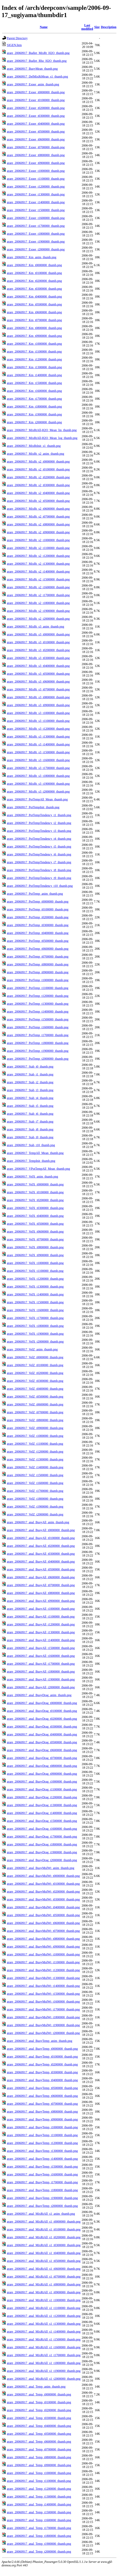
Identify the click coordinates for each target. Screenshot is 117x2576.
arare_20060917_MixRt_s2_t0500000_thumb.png (38, 500)
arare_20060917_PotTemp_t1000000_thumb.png (37, 980)
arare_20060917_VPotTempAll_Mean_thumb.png (38, 1168)
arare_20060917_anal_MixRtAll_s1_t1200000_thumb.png (43, 2315)
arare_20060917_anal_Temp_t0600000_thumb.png (39, 2441)
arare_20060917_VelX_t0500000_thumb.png (35, 1223)
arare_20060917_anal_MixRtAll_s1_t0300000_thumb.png (43, 2245)
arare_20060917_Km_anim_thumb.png (31, 257)
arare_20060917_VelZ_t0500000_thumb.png (35, 1396)
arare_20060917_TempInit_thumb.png (31, 1160)
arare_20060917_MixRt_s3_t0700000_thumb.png (38, 689)
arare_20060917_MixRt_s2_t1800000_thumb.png (38, 603)
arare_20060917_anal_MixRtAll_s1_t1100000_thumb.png (43, 2308)
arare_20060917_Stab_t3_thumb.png (30, 1090)
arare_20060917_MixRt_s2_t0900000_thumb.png (38, 532)
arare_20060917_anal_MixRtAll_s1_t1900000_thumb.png (43, 2370)
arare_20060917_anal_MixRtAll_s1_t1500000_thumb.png (43, 2339)
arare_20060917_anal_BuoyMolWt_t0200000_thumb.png (43, 1891)
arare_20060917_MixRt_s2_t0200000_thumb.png (38, 477)
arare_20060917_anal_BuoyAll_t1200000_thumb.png (41, 1624)
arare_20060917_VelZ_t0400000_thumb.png (35, 1388)
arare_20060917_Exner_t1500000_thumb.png (36, 210)
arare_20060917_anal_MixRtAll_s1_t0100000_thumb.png (43, 2229)
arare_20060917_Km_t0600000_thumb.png (34, 312)
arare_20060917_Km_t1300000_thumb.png (34, 367)
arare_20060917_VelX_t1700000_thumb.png (35, 1318)
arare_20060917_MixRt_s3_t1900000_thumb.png (38, 783)
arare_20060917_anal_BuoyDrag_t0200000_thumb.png (42, 1718)
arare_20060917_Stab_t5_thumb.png (30, 1105)
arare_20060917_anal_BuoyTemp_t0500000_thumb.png (42, 2088)
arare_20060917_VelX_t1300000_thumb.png (35, 1286)
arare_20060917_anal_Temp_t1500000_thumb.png (39, 2512)
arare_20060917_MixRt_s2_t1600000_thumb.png (38, 587)
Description (108, 27)
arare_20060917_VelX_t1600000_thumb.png (35, 1310)
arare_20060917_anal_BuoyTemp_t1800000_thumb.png (42, 2190)
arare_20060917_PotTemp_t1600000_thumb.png (37, 1027)
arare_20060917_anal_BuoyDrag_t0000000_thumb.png (42, 1703)
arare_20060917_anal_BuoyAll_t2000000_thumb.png (41, 1687)
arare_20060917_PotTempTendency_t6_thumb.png (39, 854)
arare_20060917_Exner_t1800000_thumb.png (36, 233)
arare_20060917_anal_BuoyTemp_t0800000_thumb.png (42, 2111)
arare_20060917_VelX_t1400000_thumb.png (35, 1294)
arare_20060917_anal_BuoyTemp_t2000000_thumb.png (42, 2205)
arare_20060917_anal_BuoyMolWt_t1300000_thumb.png (43, 1978)
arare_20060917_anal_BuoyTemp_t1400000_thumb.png (42, 2158)
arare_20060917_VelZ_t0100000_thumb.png (35, 1365)
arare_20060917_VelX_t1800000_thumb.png (35, 1325)
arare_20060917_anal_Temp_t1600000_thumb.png (39, 2520)
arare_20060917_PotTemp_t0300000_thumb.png (37, 925)
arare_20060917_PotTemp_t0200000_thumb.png (37, 917)
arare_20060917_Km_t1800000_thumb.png (34, 406)
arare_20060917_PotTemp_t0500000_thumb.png (37, 940)
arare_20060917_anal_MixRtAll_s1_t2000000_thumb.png (43, 2378)
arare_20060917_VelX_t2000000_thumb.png (35, 1341)
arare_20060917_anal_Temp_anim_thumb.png (36, 2386)
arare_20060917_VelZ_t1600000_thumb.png (35, 1483)
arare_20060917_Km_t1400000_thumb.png (34, 375)
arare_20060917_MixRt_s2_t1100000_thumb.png (38, 548)
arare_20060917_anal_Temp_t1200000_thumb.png (39, 2488)
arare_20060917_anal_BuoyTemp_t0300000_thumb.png (42, 2072)
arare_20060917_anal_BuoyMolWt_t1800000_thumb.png (43, 2017)
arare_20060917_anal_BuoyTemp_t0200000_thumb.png (42, 2064)
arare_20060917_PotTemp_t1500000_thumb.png (37, 1019)
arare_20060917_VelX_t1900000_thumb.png (35, 1333)
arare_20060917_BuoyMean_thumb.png (32, 68)
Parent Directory (17, 38)
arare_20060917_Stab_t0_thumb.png (30, 1066)
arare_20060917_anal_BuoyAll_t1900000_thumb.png (41, 1679)
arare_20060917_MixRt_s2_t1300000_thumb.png (38, 563)
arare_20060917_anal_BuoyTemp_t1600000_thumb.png (42, 2174)
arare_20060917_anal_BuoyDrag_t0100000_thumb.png (42, 1710)
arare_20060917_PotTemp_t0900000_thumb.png (37, 972)
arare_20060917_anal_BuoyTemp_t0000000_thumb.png (42, 2048)
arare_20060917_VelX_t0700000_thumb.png (35, 1239)
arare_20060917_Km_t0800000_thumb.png (34, 328)
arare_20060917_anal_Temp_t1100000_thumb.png (39, 2480)
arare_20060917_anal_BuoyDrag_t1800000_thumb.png (42, 1844)
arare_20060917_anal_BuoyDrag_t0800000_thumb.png (42, 1765)
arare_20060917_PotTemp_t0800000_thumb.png (37, 964)
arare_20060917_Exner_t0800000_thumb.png (36, 155)
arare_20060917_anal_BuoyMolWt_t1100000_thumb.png (43, 1962)
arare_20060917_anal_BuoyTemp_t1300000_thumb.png (42, 2150)
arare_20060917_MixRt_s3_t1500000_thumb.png (38, 752)
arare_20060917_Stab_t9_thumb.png (30, 1137)
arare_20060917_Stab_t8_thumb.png (30, 1129)
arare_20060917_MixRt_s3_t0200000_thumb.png (38, 650)
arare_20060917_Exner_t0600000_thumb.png (36, 139)
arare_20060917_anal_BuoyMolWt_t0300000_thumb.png (43, 1899)
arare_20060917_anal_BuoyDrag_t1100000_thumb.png (42, 1789)
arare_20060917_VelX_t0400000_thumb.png (35, 1215)
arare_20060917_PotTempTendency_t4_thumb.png (39, 838)
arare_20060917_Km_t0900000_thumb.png (34, 335)
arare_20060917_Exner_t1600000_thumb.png (36, 218)
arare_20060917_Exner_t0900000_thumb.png (36, 163)
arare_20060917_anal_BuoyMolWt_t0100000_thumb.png (43, 1883)
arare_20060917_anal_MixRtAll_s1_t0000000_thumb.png (43, 2221)
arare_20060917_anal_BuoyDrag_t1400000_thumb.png (42, 1813)
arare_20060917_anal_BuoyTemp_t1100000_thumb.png (42, 2135)
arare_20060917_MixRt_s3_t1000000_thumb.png (38, 713)
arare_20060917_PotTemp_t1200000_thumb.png (37, 995)
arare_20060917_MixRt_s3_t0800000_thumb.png (38, 697)
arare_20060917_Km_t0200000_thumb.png (34, 280)
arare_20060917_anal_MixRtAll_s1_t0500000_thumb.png (43, 2260)
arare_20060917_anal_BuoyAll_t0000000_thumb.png (41, 1530)
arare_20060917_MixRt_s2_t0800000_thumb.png (38, 524)
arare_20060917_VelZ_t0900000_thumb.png (35, 1428)
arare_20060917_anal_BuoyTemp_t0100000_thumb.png (42, 2056)
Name (44, 27)
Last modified (87, 27)
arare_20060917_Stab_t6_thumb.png (30, 1113)
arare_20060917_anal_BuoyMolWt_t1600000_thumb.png (43, 2001)
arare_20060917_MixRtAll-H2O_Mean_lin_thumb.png (42, 430)
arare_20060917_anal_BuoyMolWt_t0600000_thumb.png (43, 1923)
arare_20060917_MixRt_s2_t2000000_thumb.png (38, 618)
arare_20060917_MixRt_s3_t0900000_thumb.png (38, 705)
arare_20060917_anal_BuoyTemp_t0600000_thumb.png (42, 2095)
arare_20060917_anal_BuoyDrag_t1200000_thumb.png (42, 1797)
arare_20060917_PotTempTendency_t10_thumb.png (40, 885)
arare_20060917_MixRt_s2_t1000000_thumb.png (38, 540)
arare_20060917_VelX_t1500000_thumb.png (35, 1302)
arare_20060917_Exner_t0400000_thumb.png (36, 123)
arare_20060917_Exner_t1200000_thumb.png (36, 186)
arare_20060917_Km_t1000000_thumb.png (34, 343)
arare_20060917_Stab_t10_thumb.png (31, 1145)
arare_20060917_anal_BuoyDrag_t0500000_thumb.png (42, 1742)
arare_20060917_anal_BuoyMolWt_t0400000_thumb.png (43, 1907)
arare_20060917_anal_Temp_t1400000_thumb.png (39, 2504)
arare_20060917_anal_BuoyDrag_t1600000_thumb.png (42, 1828)
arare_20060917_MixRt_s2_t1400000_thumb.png (38, 571)
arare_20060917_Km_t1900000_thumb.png (34, 414)
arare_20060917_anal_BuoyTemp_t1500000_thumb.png (42, 2166)
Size (97, 27)
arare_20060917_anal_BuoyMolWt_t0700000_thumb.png (43, 1930)
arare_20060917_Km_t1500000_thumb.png (34, 383)
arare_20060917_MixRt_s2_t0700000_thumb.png (38, 516)
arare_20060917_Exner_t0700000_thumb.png (36, 147)
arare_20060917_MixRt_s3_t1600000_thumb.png (38, 760)
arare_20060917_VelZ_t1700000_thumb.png (35, 1490)
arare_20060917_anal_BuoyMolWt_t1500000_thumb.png (43, 1993)
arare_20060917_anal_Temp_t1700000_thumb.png (39, 2528)
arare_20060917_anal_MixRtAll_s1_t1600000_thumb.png (43, 2347)
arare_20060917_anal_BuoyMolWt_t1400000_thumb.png (43, 1985)
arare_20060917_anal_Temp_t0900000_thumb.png (39, 2465)
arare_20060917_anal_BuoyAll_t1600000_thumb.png (41, 1655)
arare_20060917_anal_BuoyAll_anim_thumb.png (38, 1522)
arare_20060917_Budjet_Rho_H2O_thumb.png (37, 60)
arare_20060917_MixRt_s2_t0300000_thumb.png (38, 485)
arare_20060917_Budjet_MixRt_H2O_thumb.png (38, 53)
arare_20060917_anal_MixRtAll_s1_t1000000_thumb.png (43, 2300)
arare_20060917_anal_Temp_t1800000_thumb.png (39, 2535)
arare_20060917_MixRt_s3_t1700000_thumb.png (38, 768)
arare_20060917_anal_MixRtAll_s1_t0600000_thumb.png (43, 2268)
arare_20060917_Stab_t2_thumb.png (30, 1082)
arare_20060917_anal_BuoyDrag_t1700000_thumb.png (42, 1836)
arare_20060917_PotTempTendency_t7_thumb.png (39, 862)
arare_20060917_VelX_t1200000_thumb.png (35, 1278)
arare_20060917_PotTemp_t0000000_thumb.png (37, 901)
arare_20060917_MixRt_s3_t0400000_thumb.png (38, 665)
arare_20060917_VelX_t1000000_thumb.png (35, 1263)
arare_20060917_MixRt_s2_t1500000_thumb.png (38, 579)
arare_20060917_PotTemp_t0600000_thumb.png (37, 948)
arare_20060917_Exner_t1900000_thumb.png (36, 241)
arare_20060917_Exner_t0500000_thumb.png (36, 131)
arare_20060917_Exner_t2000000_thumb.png (36, 249)
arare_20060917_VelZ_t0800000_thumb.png (35, 1420)
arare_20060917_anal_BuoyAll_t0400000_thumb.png (41, 1561)
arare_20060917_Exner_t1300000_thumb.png (36, 194)
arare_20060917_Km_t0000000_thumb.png (34, 265)
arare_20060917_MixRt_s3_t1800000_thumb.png (38, 775)
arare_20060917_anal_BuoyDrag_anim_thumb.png (39, 1695)
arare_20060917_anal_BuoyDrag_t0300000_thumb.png (42, 1726)
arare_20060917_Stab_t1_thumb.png (30, 1074)
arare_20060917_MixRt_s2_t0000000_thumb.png (38, 461)
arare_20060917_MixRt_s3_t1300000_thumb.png (38, 736)
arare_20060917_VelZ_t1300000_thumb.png (35, 1459)
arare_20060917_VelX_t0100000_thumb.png (35, 1192)
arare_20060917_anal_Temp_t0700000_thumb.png (39, 2449)
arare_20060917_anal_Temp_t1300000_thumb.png (39, 2496)
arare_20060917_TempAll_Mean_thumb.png (35, 1153)
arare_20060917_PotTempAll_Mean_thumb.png (37, 799)
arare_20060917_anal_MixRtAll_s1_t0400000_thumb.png (43, 2253)
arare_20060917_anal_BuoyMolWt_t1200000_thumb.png (43, 1970)
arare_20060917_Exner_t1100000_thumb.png (36, 178)
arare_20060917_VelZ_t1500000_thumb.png (35, 1475)
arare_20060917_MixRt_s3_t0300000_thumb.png (38, 658)
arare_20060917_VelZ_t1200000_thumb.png (35, 1451)
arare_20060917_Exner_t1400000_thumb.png (36, 202)
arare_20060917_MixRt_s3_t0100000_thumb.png (38, 642)
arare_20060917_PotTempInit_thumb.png (33, 807)
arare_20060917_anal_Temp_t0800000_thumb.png (39, 2457)
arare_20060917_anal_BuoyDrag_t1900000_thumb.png (42, 1852)
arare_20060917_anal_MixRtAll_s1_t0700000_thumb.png (43, 2276)
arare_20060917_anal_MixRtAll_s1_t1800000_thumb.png (43, 2363)
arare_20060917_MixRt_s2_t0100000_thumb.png (38, 469)
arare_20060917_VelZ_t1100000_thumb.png (35, 1443)
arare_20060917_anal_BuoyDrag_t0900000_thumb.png (42, 1773)
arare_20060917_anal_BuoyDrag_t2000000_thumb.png (42, 1860)
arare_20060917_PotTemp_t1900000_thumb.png (37, 1050)
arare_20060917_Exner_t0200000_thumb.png (36, 108)
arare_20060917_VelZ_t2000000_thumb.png (35, 1514)
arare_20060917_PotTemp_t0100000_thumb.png (37, 909)
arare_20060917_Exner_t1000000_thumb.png (36, 170)
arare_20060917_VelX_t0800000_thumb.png (35, 1247)
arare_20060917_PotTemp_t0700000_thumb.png (37, 956)
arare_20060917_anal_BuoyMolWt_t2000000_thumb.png (43, 2033)
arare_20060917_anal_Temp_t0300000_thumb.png (39, 2418)
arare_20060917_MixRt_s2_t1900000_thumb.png (38, 610)
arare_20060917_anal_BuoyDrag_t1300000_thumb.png (42, 1805)
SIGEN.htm (14, 45)
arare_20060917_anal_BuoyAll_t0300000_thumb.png (41, 1553)
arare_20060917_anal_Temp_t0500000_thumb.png (39, 2433)
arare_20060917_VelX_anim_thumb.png (32, 1176)
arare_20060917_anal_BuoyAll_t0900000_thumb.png (41, 1600)
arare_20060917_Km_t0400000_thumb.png (34, 296)
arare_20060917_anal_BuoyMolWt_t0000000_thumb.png (43, 1875)
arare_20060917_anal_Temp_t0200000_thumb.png (39, 2410)
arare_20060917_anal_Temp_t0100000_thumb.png (39, 2402)
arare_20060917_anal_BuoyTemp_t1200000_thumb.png (42, 2143)
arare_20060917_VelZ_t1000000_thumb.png (35, 1435)
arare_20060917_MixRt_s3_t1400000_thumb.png (38, 744)
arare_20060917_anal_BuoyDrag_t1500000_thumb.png (42, 1820)
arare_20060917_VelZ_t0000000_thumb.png (35, 1357)
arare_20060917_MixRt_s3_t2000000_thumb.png (38, 791)
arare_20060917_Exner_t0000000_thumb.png (36, 92)
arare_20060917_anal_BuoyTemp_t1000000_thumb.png (42, 2127)
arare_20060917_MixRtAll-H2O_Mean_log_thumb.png (42, 438)
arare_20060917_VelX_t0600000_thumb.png (35, 1231)
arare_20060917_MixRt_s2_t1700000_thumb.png (38, 595)
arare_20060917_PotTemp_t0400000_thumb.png (37, 933)
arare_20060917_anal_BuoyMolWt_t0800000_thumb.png (43, 1938)
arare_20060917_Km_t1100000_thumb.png (34, 351)
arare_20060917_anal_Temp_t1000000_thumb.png (39, 2473)
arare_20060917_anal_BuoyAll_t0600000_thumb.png (41, 1577)
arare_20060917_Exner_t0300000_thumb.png (36, 115)
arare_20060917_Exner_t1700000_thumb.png (36, 225)
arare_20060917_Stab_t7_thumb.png (30, 1121)
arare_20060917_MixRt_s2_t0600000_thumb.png (38, 508)
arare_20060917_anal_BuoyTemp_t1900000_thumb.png (42, 2198)
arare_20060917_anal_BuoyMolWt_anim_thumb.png (40, 1868)
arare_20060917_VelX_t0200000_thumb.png (35, 1200)
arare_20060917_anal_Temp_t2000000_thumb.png (39, 2551)
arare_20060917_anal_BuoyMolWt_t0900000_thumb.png (43, 1946)
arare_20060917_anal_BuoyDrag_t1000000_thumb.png (42, 1781)
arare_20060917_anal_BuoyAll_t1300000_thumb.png (41, 1632)
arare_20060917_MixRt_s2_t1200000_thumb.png (38, 555)
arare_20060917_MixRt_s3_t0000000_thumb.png (38, 634)
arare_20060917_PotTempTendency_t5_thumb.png (39, 846)
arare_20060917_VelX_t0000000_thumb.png (35, 1184)
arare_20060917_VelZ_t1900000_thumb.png (35, 1506)
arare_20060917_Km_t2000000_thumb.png (34, 422)
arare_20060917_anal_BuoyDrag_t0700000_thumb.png (42, 1758)
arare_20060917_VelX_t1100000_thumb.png (35, 1270)
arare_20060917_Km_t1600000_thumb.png (34, 390)
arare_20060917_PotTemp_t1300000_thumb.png (37, 1003)
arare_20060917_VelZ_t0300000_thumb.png (35, 1380)
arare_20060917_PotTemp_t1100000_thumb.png (37, 988)
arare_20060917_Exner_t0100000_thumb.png (36, 100)
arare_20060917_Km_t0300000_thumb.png (34, 288)
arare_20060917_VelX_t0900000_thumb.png (35, 1255)
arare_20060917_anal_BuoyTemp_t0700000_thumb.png (42, 2103)
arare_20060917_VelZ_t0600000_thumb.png (35, 1404)
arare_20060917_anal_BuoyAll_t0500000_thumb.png (41, 1569)
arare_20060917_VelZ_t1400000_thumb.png (35, 1467)
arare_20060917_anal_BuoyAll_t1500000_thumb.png (41, 1648)
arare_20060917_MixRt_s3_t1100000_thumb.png (38, 720)
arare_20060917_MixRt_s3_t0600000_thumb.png (38, 681)
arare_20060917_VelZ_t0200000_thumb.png (35, 1373)
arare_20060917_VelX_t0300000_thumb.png (35, 1208)
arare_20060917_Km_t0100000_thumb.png (34, 273)
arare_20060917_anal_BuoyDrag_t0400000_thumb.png (42, 1734)
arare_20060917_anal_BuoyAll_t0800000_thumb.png (41, 1593)
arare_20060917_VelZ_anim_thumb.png (32, 1349)
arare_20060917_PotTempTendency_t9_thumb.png (39, 878)
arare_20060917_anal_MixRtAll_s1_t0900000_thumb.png (43, 2292)
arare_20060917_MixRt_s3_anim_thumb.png (35, 626)
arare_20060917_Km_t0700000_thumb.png (34, 320)
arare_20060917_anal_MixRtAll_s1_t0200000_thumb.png (43, 2237)
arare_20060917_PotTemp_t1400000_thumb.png (37, 1011)
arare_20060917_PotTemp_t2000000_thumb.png (37, 1058)
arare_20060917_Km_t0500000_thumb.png (34, 304)
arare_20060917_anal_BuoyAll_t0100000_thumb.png (41, 1538)
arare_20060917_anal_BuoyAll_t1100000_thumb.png (41, 1616)
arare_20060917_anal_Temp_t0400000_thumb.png (39, 2425)
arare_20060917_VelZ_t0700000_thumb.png (35, 1412)
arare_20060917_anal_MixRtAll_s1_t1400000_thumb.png (43, 2331)
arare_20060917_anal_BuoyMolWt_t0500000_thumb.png (43, 1915)
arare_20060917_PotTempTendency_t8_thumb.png (39, 870)
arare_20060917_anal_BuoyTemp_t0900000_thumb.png (42, 2119)
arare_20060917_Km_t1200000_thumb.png (34, 359)
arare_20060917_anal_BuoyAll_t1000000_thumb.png (41, 1608)
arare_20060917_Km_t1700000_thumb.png (34, 398)
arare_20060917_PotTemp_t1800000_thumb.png (37, 1043)
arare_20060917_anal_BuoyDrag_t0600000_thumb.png (42, 1750)
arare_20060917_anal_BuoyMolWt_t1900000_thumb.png (43, 2025)
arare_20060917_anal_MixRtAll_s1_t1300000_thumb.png (43, 2323)
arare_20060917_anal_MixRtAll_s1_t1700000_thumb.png (43, 2355)
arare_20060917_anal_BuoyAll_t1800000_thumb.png (41, 1671)
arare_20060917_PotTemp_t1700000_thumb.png (37, 1035)
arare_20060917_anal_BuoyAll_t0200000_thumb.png (41, 1545)
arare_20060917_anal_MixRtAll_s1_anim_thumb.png (41, 2213)
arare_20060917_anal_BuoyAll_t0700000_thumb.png (41, 1585)
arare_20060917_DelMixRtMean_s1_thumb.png (37, 76)
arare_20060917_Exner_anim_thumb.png (33, 84)
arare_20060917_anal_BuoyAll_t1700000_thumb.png (41, 1663)
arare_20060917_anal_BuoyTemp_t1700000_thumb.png (42, 2182)
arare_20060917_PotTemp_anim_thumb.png (35, 893)
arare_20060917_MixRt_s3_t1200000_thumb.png (38, 728)
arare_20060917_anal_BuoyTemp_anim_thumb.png (39, 2040)
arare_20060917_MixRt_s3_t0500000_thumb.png (38, 673)
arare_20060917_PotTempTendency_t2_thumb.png (39, 823)
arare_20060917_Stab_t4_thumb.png (30, 1098)
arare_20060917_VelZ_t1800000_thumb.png (35, 1498)
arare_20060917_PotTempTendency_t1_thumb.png (39, 815)
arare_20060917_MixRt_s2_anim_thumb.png (35, 453)
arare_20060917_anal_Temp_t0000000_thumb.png (39, 2394)
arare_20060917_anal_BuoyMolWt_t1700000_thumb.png (43, 2009)
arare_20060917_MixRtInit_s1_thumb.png (34, 445)
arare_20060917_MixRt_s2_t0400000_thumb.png (38, 493)
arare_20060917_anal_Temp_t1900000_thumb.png (39, 2543)
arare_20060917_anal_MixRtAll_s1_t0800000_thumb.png (43, 2284)
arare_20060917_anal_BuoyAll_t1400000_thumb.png (41, 1640)
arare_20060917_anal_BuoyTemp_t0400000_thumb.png (42, 2080)
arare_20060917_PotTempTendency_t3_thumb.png (39, 830)
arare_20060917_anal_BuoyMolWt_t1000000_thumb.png (43, 1954)
